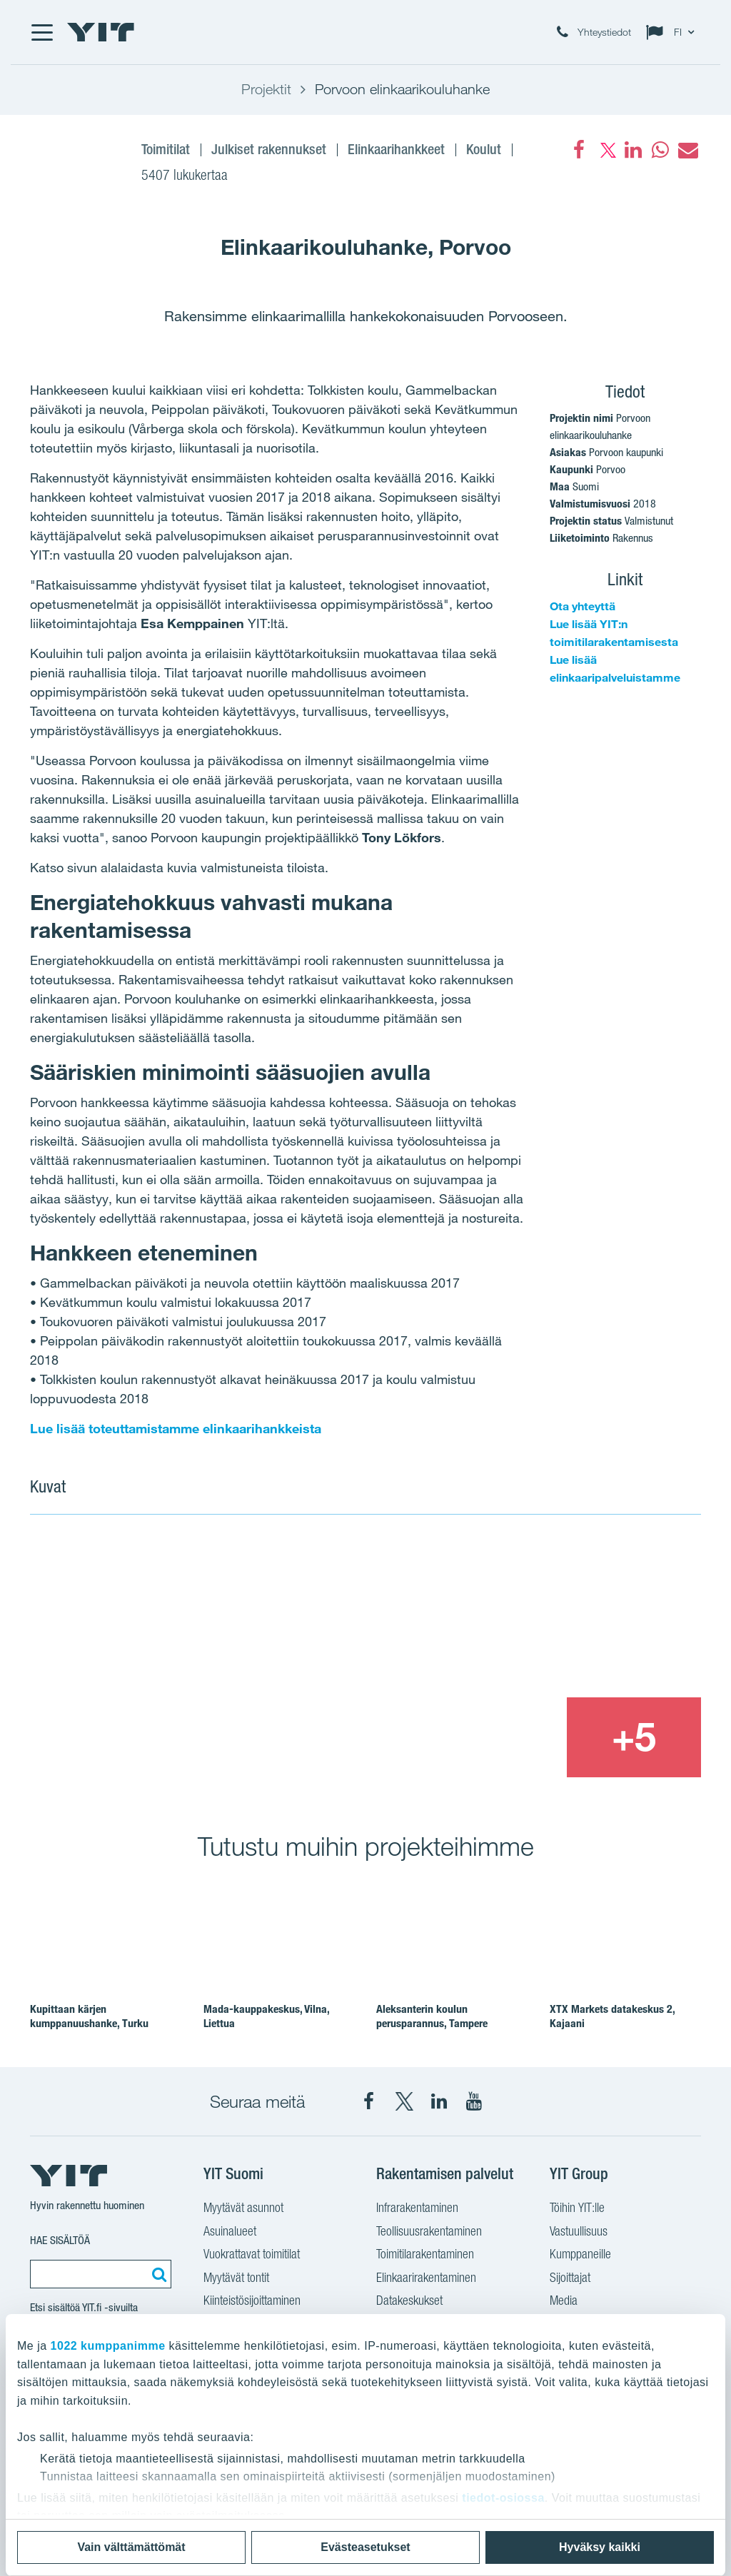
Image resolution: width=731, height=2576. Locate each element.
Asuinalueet (229, 2230)
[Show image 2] (567, 1615)
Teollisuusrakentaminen (429, 2230)
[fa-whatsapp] (660, 149)
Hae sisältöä (60, 2240)
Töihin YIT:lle (577, 2207)
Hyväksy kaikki (599, 2547)
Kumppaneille (580, 2253)
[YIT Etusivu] (100, 32)
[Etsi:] (157, 2274)
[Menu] (41, 32)
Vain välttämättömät (131, 2547)
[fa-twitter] (606, 149)
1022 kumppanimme (108, 2346)
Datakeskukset (409, 2300)
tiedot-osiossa (503, 2498)
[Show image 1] (230, 1656)
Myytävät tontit (236, 2277)
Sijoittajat (570, 2277)
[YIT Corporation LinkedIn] (439, 2101)
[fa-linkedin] (633, 149)
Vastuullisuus (579, 2230)
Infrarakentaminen (417, 2207)
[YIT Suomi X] (404, 2101)
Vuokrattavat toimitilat (251, 2253)
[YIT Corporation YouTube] (474, 2101)
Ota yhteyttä (582, 606)
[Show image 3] (498, 1737)
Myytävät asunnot (243, 2207)
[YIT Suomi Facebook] (369, 2101)
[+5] (634, 1737)
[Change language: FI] (673, 32)
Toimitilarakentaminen (425, 2253)
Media (564, 2300)
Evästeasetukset (365, 2547)
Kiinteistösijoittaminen (252, 2300)
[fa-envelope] (687, 149)
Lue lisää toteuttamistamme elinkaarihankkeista (175, 1428)
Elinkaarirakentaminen (426, 2277)
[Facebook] (579, 149)
